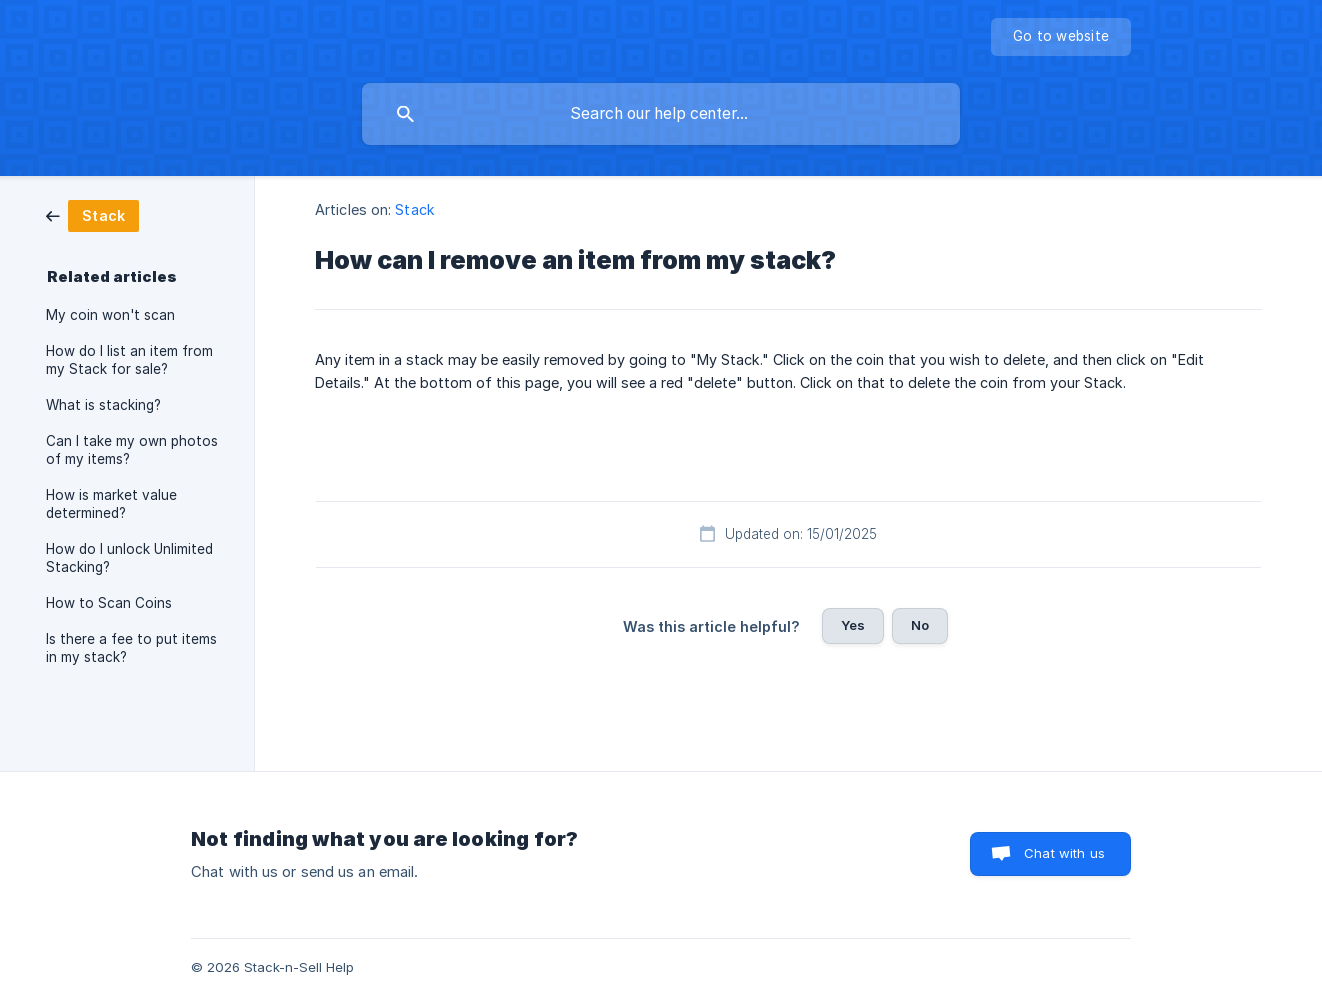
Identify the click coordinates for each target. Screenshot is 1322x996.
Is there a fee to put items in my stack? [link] (131, 648)
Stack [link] (415, 209)
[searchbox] (661, 114)
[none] (1061, 37)
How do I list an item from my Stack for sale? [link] (129, 360)
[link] (92, 214)
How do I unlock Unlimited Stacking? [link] (129, 558)
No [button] (920, 625)
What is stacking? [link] (103, 405)
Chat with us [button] (1064, 853)
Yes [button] (853, 625)
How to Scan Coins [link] (109, 603)
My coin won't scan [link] (110, 315)
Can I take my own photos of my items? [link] (132, 450)
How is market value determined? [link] (111, 504)
